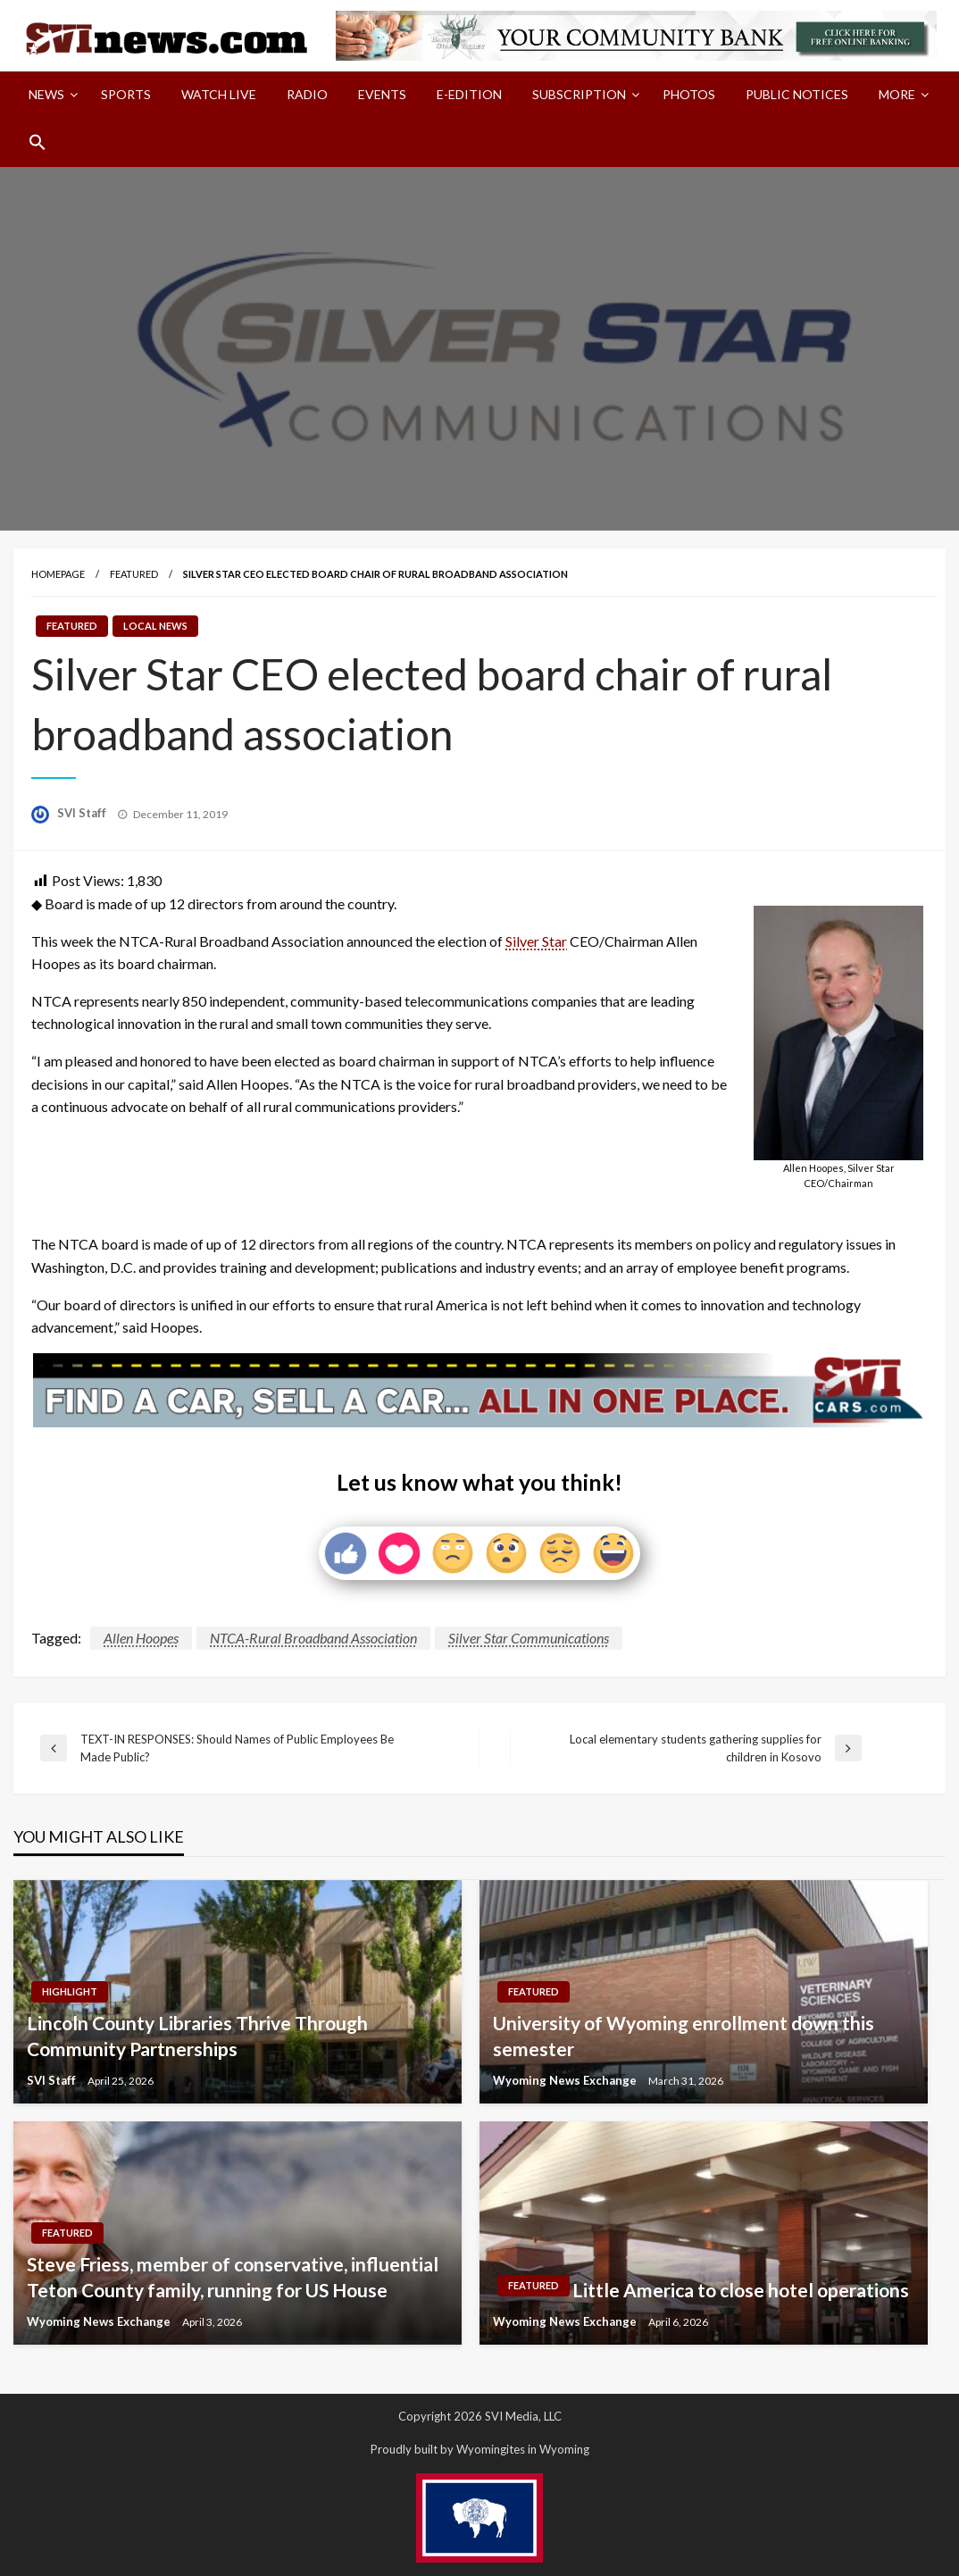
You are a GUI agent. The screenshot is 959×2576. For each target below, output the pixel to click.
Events (382, 94)
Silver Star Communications (528, 1637)
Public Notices (797, 94)
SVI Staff (83, 813)
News (46, 94)
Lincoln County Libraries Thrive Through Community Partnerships (197, 2035)
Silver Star (536, 941)
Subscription (579, 94)
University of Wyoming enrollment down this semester (683, 2035)
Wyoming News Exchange (566, 2080)
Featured (134, 574)
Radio (307, 94)
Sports (126, 94)
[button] (37, 142)
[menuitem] (49, 94)
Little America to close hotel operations (740, 2290)
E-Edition (469, 94)
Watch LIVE (218, 94)
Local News (155, 625)
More (897, 94)
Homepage (58, 574)
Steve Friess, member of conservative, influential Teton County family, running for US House (232, 2277)
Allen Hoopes (141, 1637)
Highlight (69, 1991)
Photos (689, 94)
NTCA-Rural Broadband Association (313, 1637)
